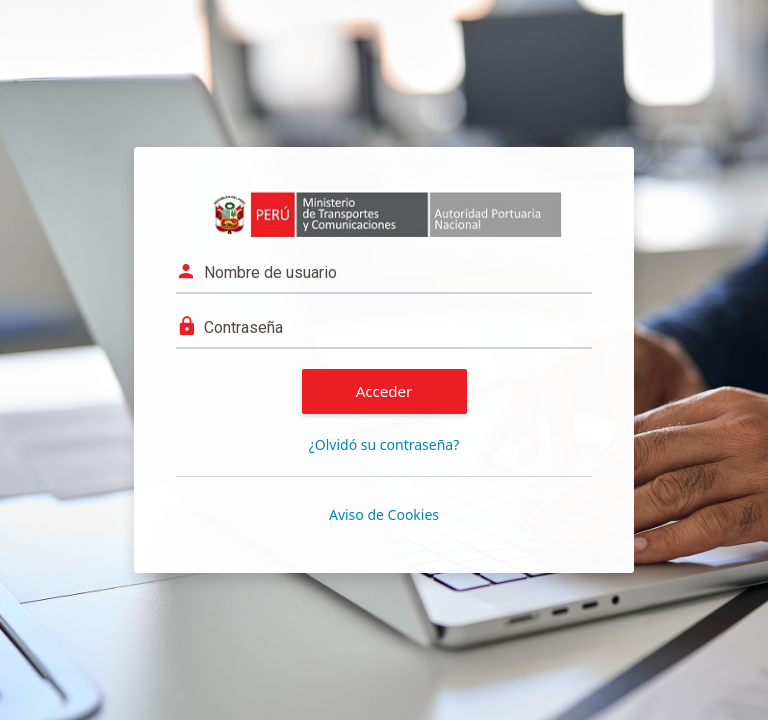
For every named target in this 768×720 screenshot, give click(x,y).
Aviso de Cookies (384, 514)
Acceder (384, 391)
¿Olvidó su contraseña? (384, 444)
